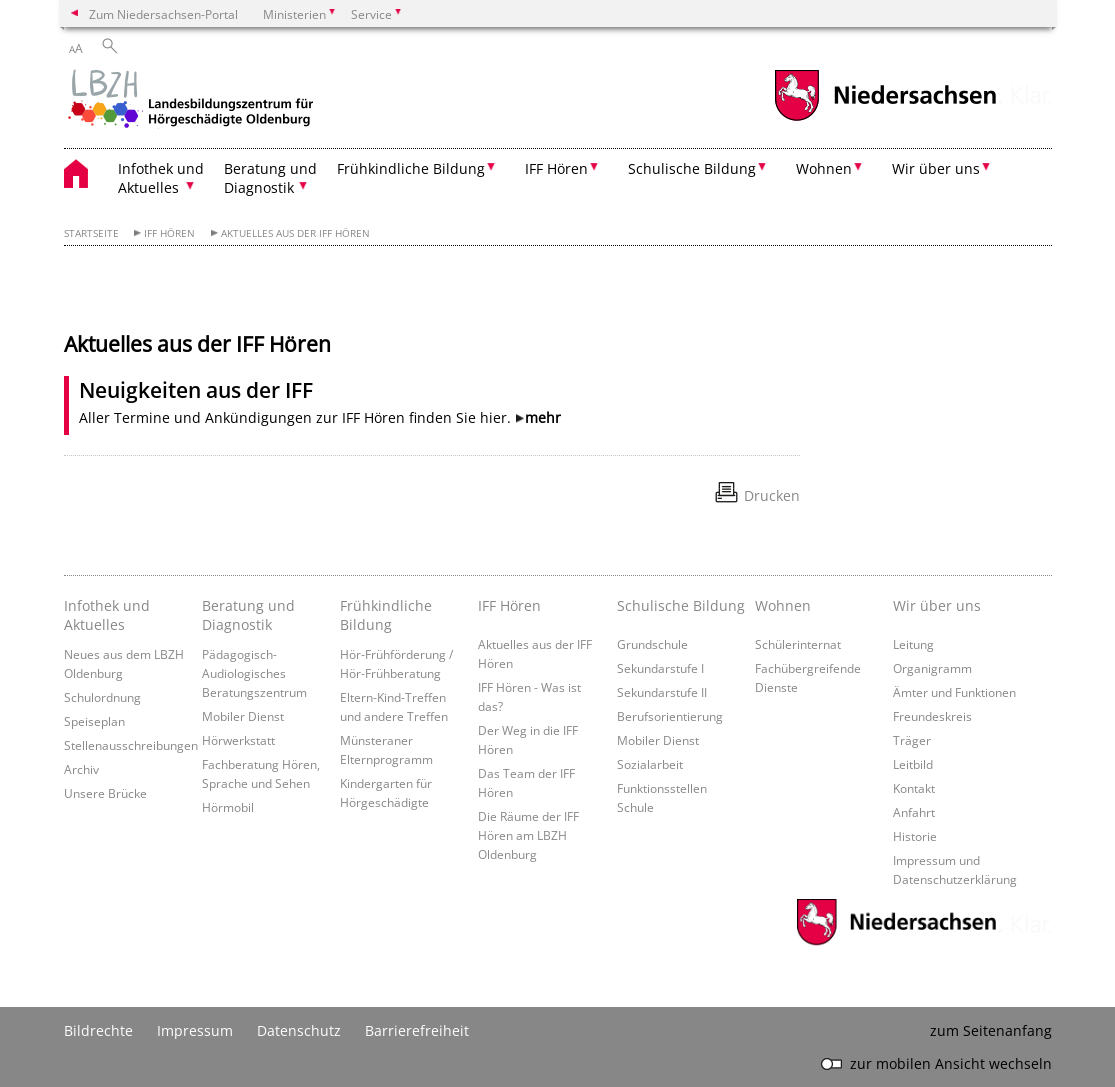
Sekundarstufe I (660, 668)
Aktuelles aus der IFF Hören (295, 233)
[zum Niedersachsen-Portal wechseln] (885, 118)
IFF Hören (169, 233)
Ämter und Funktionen (954, 692)
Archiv (81, 769)
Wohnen (783, 605)
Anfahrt (914, 812)
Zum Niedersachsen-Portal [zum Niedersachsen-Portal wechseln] (163, 14)
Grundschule (652, 644)
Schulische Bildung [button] (692, 168)
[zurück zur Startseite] (189, 101)
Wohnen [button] (824, 168)
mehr (543, 417)
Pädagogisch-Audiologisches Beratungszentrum (254, 673)
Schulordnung (102, 697)
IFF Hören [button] (556, 168)
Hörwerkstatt (238, 740)
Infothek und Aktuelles (107, 615)
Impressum (195, 1030)
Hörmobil (228, 807)
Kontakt (914, 788)
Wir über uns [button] (936, 168)
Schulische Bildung (681, 605)
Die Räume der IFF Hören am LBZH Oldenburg (528, 835)
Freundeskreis (932, 716)
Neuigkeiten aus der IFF (196, 390)
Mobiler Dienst (243, 716)
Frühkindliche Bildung (386, 615)
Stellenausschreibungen (131, 745)
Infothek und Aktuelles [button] (161, 178)
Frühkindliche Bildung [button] (411, 168)
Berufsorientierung (670, 716)
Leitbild (913, 764)
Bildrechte (98, 1030)
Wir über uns (937, 605)
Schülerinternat (798, 644)
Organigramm (932, 668)
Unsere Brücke (105, 793)
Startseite (91, 233)
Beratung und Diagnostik (248, 615)
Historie (915, 836)
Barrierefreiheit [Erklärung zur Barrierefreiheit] (417, 1030)
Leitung (913, 644)
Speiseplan (94, 721)
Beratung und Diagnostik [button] (270, 178)
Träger (912, 740)
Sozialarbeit (650, 764)
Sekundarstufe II (662, 692)
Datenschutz (299, 1030)
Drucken (772, 495)
